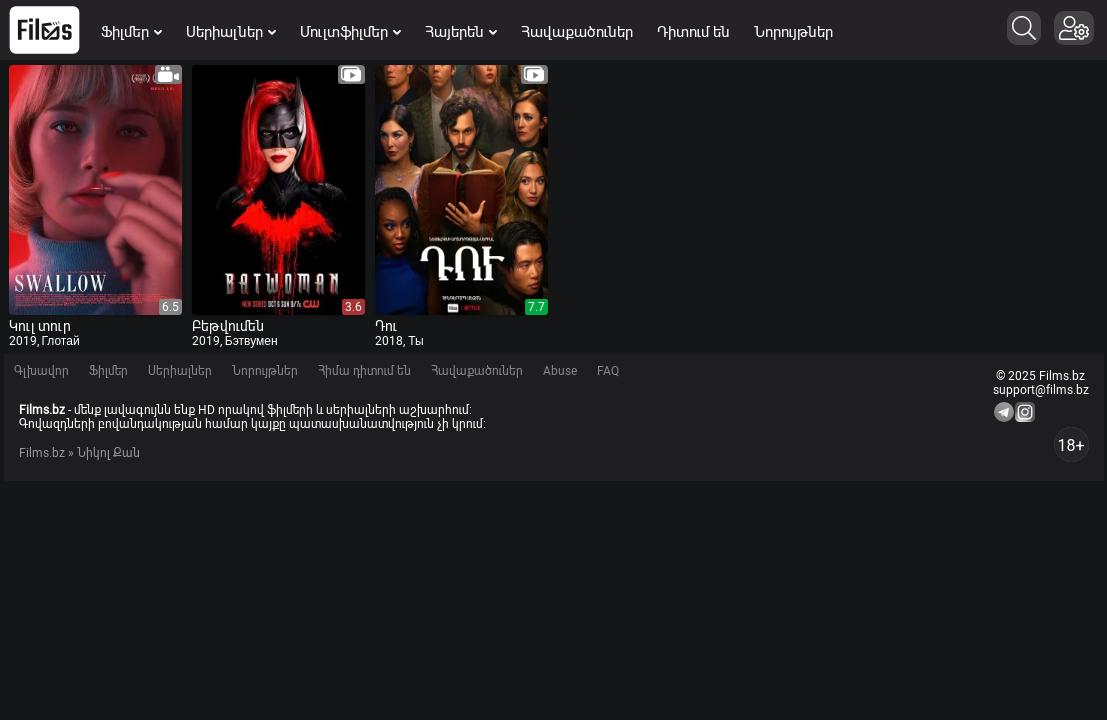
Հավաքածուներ (577, 32)
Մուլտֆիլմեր (350, 32)
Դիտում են (693, 32)
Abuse (560, 371)
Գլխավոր (41, 371)
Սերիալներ (231, 32)
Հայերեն (461, 32)
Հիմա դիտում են (364, 371)
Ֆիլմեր (131, 32)
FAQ (608, 371)
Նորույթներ (793, 32)
